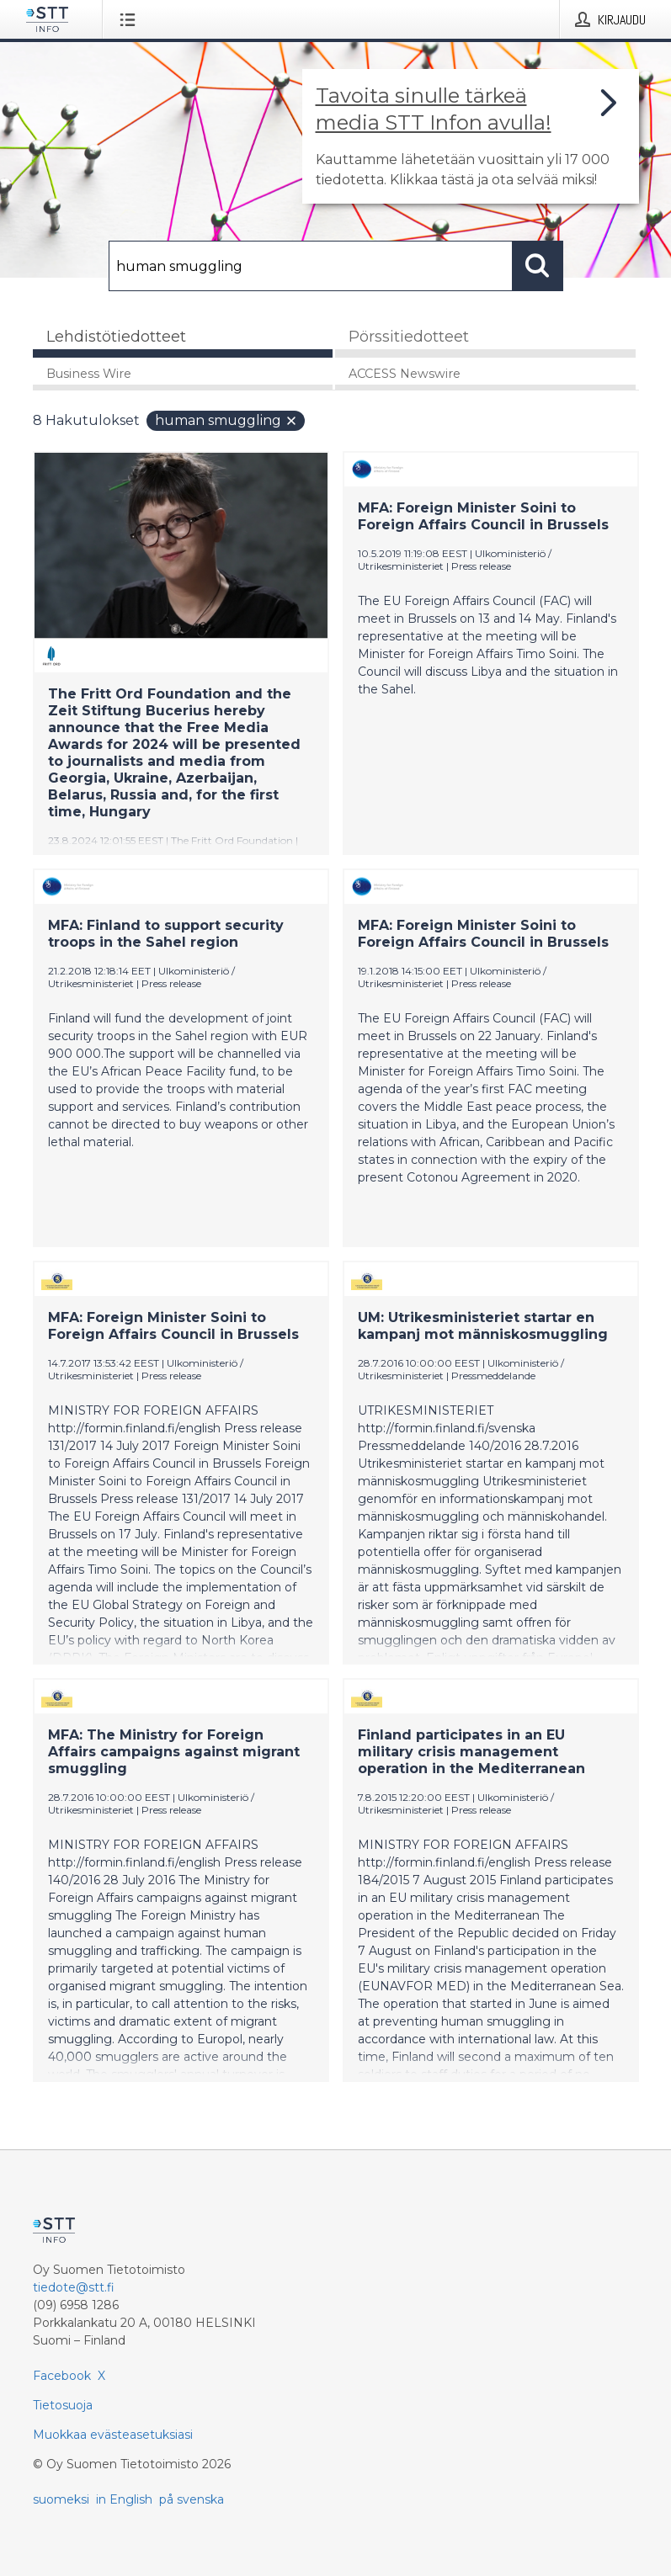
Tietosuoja (63, 2405)
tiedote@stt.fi (73, 2287)
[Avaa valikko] (131, 19)
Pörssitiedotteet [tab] (409, 336)
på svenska (191, 2499)
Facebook (62, 2375)
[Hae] (311, 266)
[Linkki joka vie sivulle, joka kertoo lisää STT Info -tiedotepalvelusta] (470, 136)
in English (124, 2499)
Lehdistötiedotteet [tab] (116, 336)
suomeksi (61, 2499)
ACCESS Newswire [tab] (405, 373)
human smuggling (226, 420)
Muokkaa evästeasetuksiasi (113, 2434)
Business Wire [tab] (88, 373)
